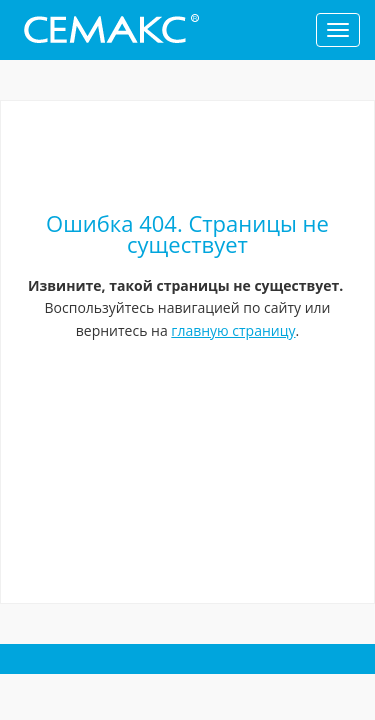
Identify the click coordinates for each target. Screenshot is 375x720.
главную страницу (233, 330)
